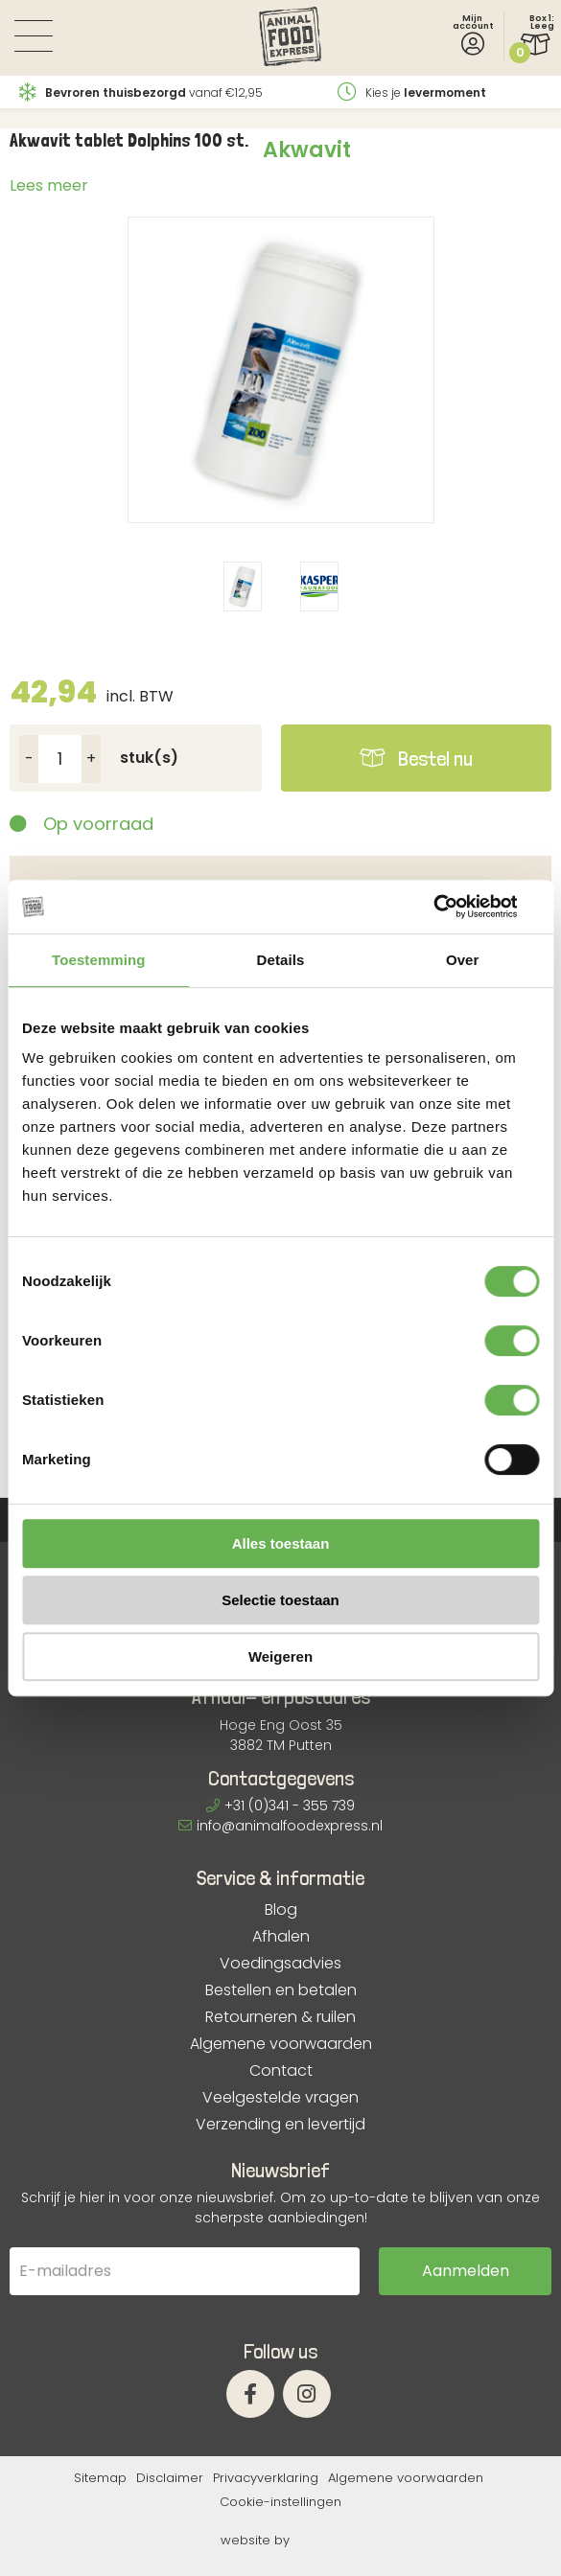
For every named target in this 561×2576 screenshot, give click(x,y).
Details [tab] (281, 960)
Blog (281, 1909)
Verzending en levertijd (280, 2124)
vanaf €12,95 (141, 92)
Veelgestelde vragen (280, 2097)
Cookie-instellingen (280, 2502)
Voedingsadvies (280, 1963)
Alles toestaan (281, 1543)
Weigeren (280, 1656)
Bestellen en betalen (281, 1990)
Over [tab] (462, 960)
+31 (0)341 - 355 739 (280, 1805)
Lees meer (49, 185)
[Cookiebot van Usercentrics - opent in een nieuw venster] (455, 906)
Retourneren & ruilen (280, 2017)
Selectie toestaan (280, 1600)
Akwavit (307, 150)
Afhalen (281, 1936)
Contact (281, 2071)
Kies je (412, 92)
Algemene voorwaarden (281, 2044)
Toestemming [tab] (99, 960)
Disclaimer (169, 2478)
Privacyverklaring (265, 2478)
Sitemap (100, 2478)
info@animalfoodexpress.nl (280, 1825)
